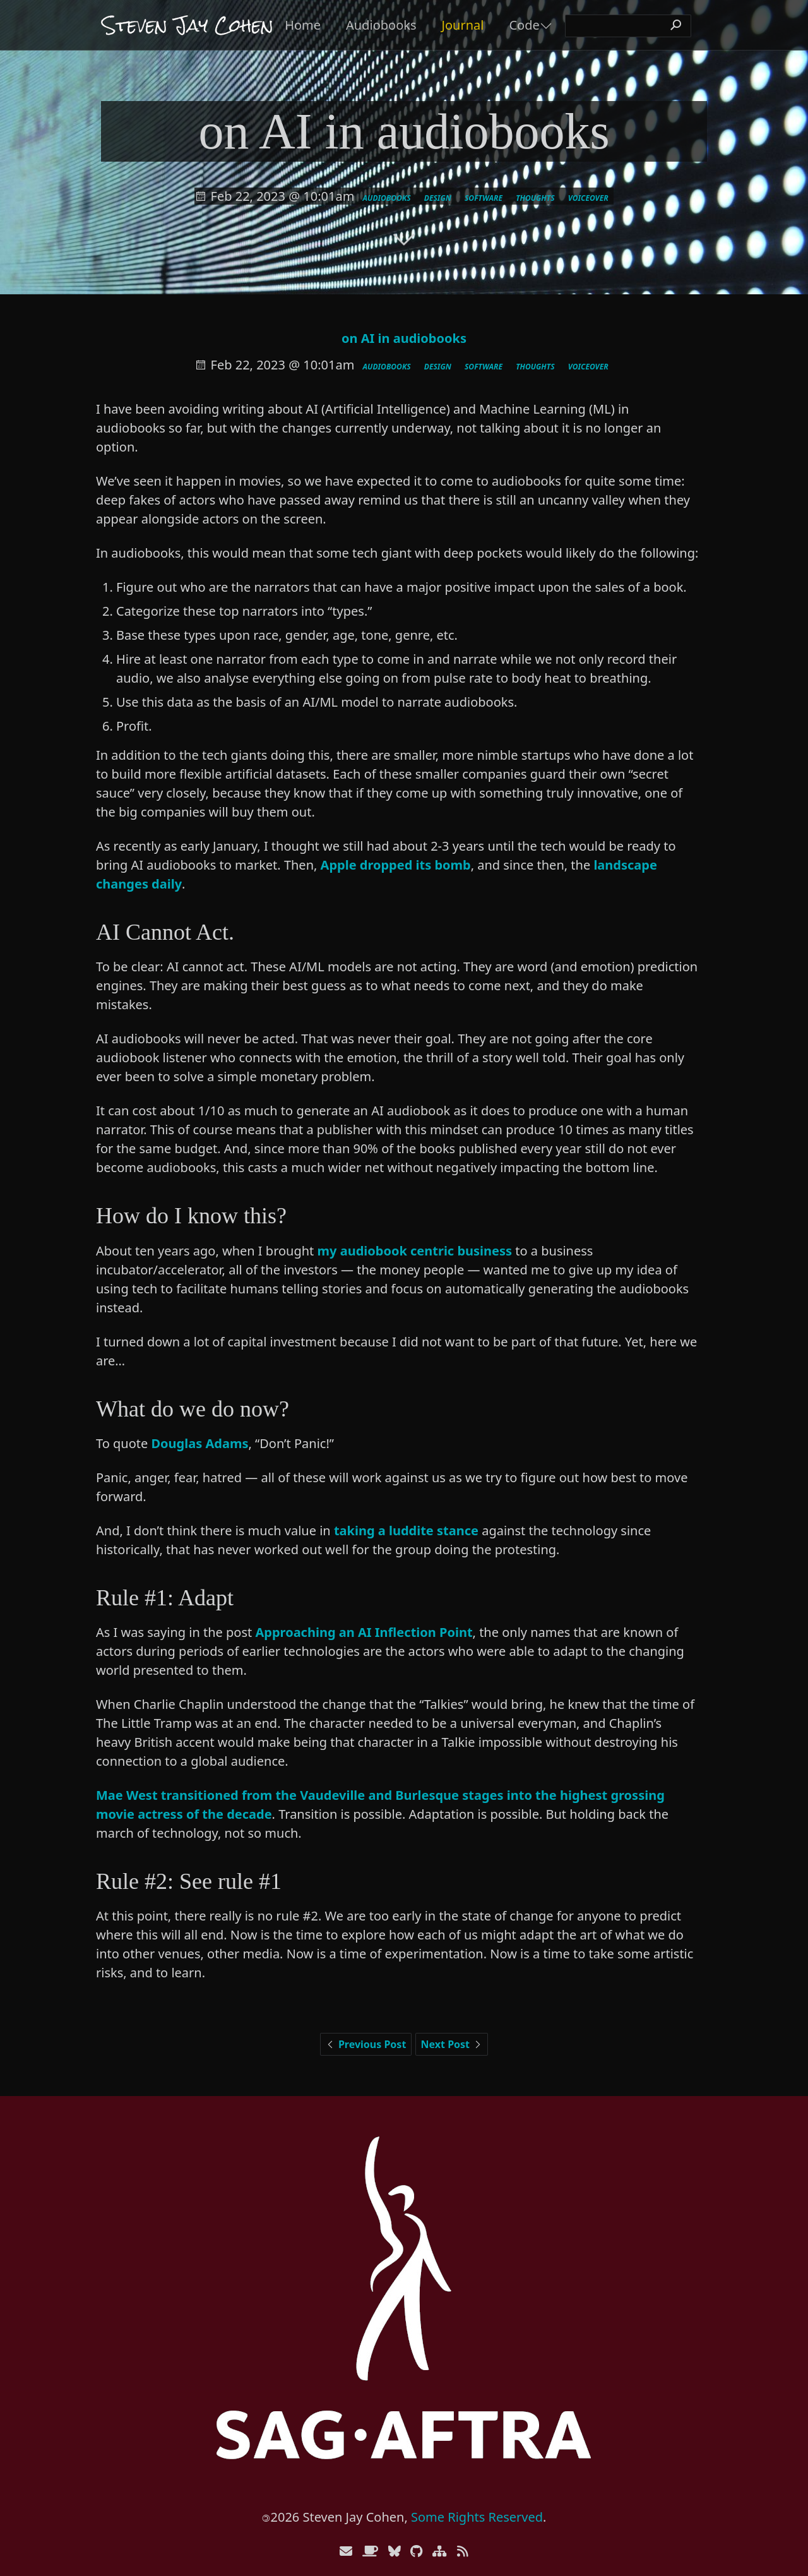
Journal (463, 24)
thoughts (535, 198)
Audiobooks (381, 24)
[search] (628, 26)
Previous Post (366, 2044)
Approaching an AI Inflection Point (363, 1632)
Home (303, 24)
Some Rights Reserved (477, 2516)
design (437, 198)
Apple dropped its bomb (396, 864)
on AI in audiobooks (404, 338)
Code (524, 24)
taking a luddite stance (406, 1530)
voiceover (588, 198)
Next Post (452, 2044)
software (483, 198)
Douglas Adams (199, 1443)
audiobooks (387, 198)
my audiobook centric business (415, 1250)
